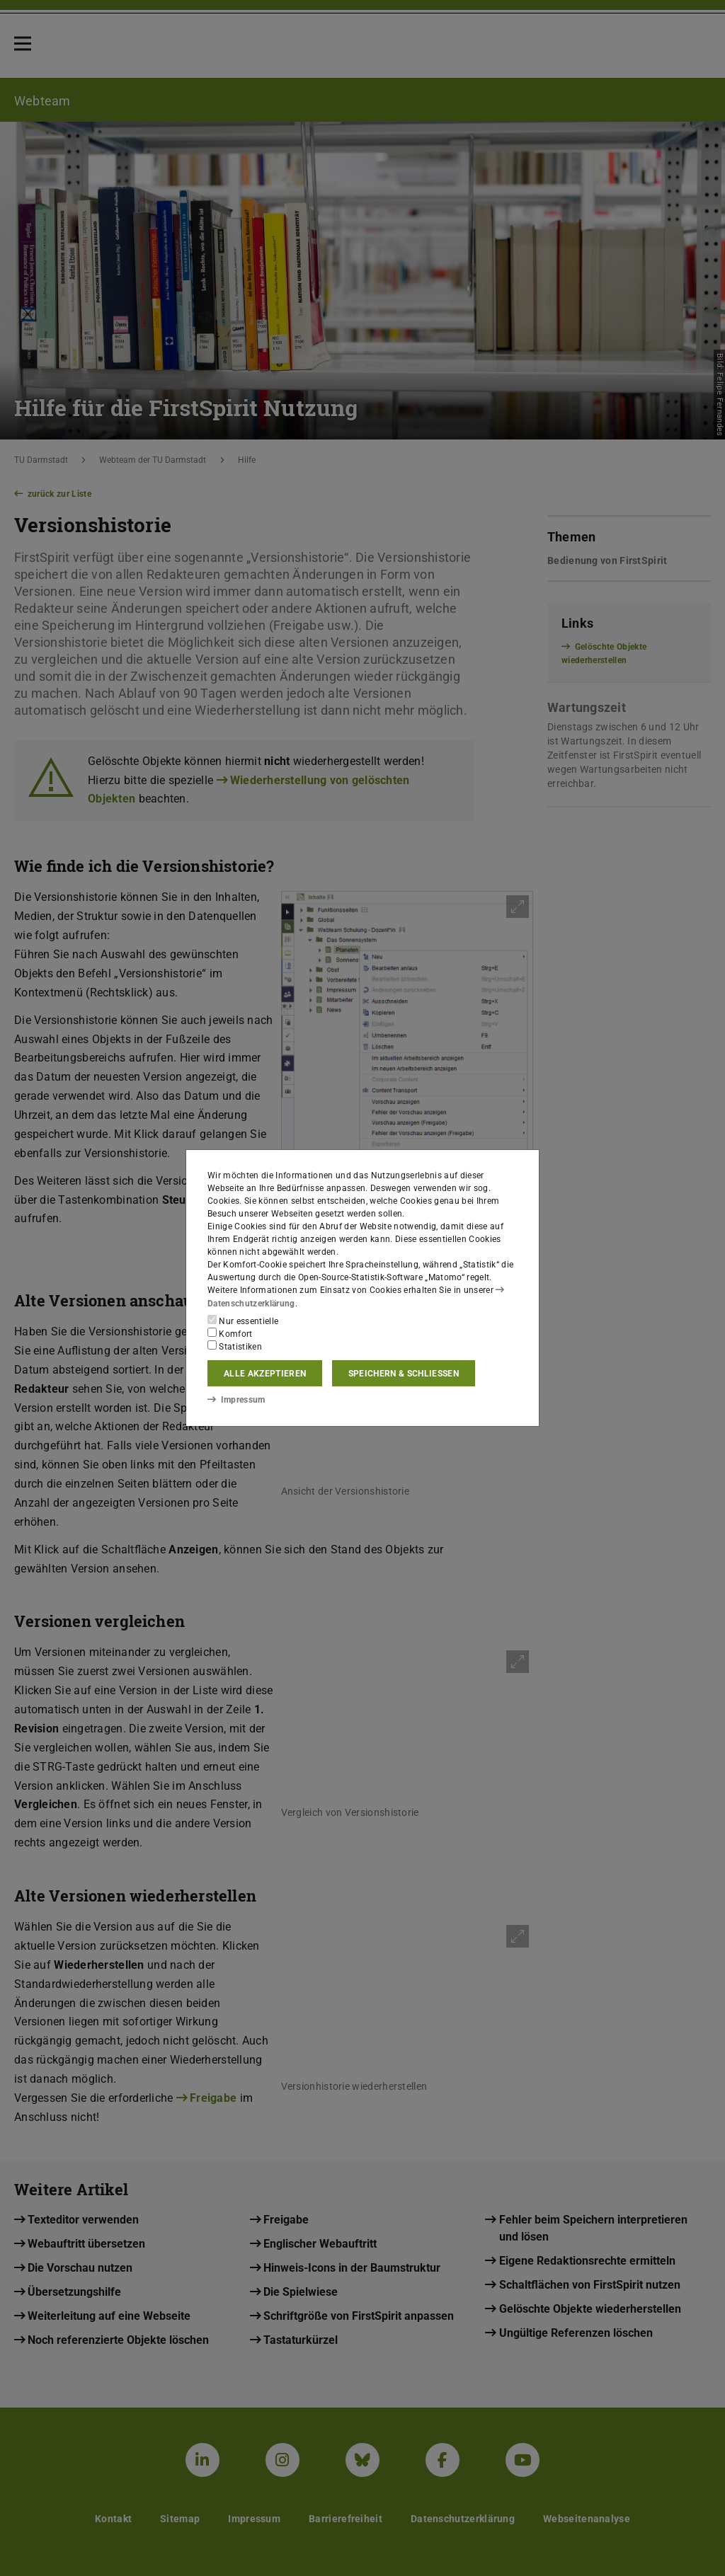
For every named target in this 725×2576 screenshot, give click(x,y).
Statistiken (234, 1346)
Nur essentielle (242, 1320)
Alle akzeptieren (265, 1374)
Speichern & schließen (403, 1374)
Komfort (230, 1333)
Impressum (236, 1400)
